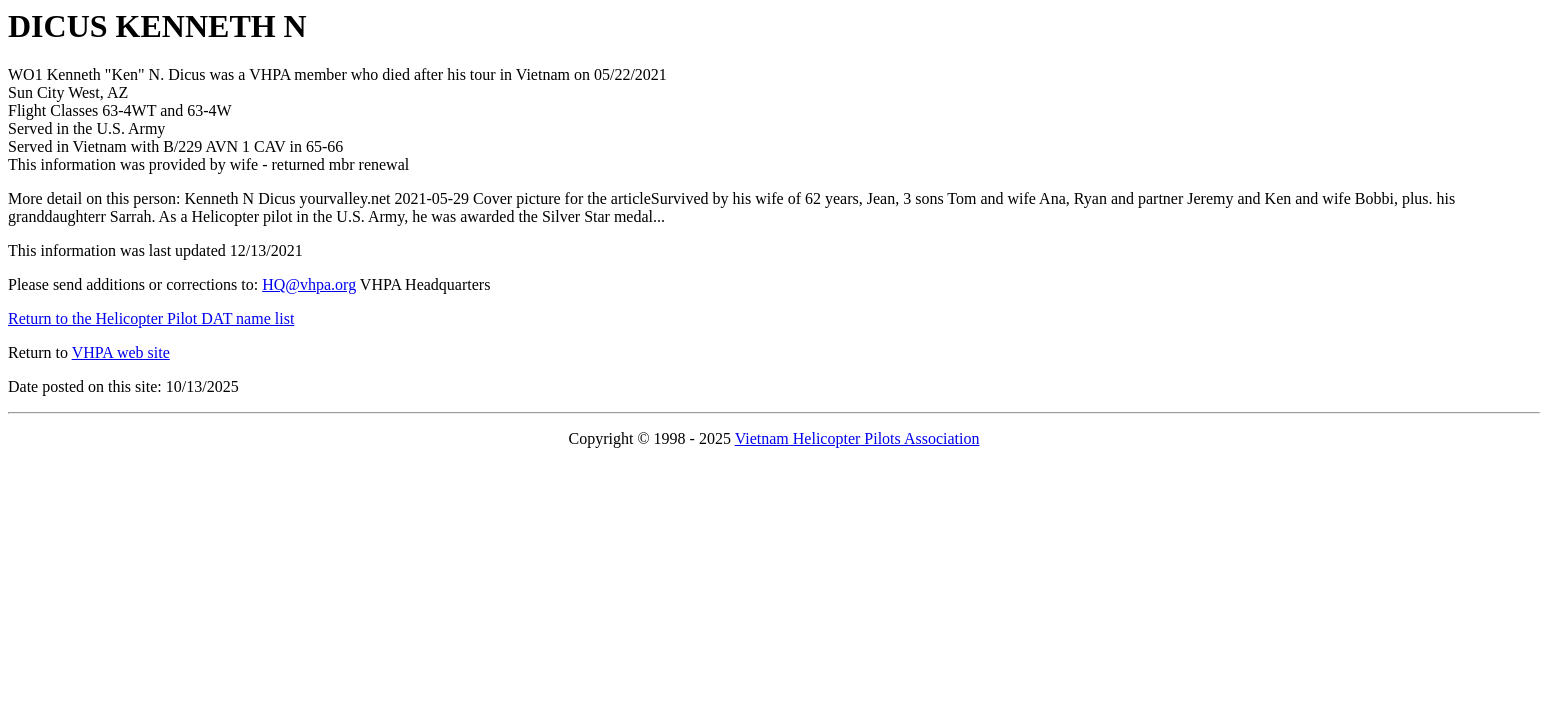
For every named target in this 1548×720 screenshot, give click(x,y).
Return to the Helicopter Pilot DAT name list (151, 318)
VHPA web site (121, 352)
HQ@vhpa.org (309, 284)
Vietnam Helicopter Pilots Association (857, 438)
